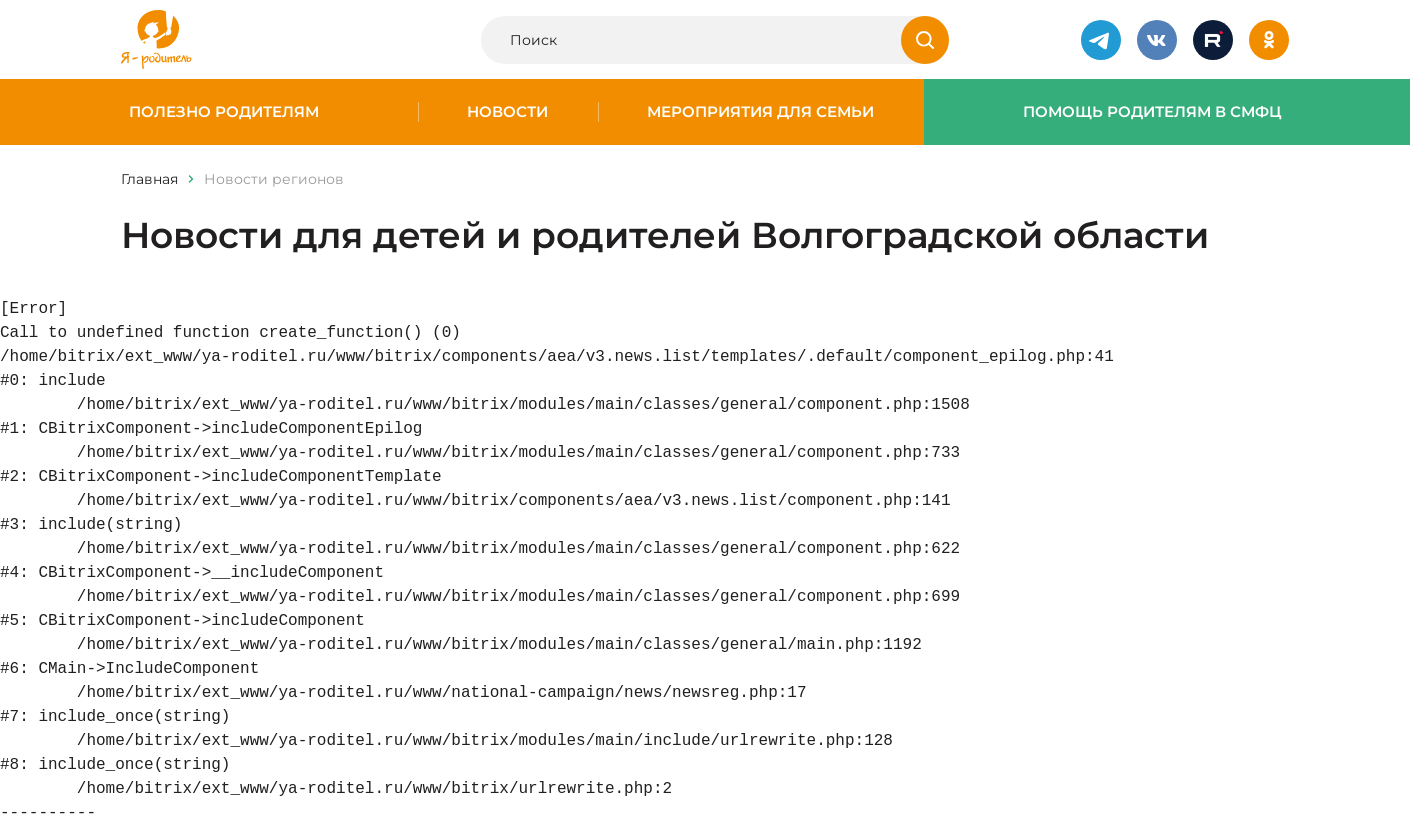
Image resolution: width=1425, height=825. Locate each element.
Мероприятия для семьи (760, 112)
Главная (149, 179)
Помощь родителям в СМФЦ (1152, 112)
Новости (507, 112)
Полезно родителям (224, 112)
